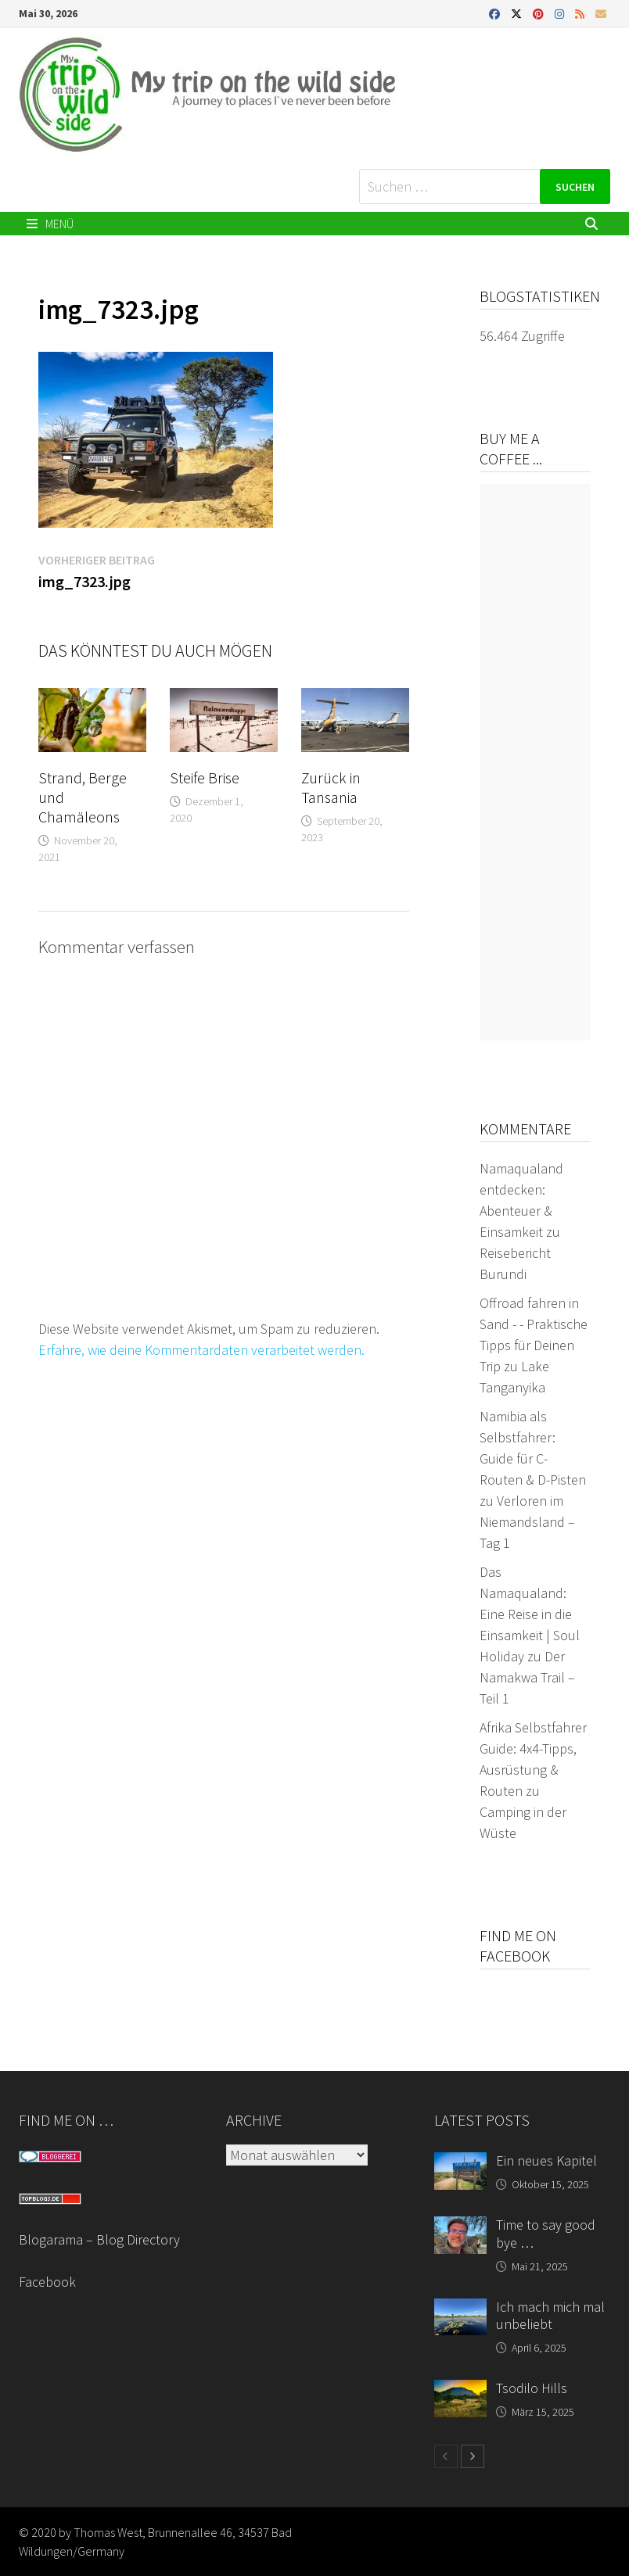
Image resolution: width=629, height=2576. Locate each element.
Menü (50, 223)
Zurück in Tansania (331, 787)
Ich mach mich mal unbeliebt (550, 2316)
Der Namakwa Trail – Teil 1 (527, 1677)
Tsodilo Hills (531, 2388)
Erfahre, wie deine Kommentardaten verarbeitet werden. (201, 1350)
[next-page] (472, 2456)
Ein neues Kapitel (546, 2160)
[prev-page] (446, 2456)
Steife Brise (204, 777)
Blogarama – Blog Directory (99, 2239)
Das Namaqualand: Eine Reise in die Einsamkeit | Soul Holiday (530, 1614)
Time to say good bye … (545, 2234)
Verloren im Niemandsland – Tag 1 (527, 1522)
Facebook (47, 2282)
